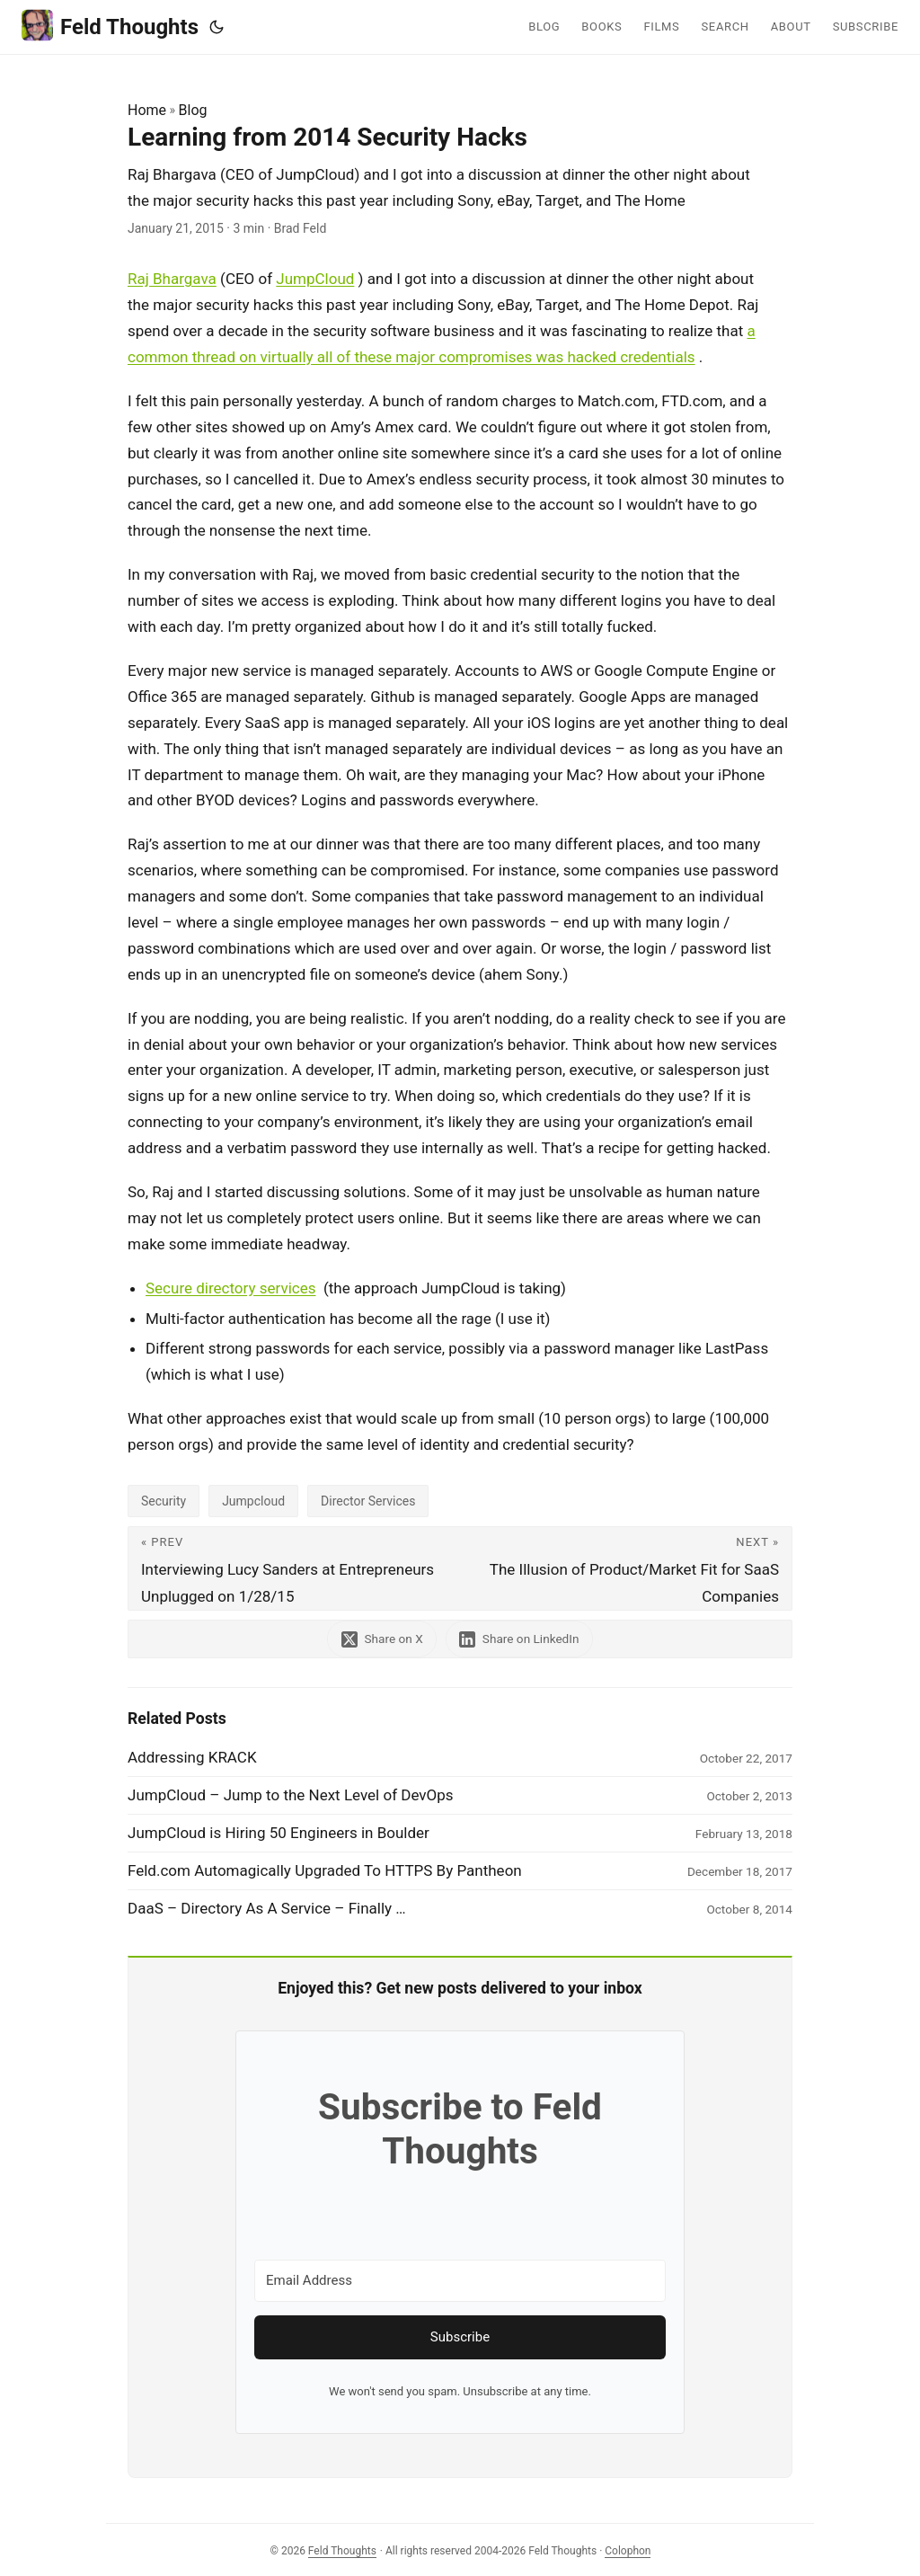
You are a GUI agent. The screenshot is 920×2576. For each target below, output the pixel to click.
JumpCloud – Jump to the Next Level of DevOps (291, 1795)
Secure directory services (230, 1288)
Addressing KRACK (192, 1757)
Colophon (627, 2551)
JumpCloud (315, 279)
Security (163, 1501)
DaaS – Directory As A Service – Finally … (267, 1908)
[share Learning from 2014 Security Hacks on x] (380, 1639)
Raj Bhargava (172, 279)
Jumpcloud (253, 1501)
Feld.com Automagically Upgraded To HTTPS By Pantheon (325, 1870)
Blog (193, 110)
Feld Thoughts (110, 25)
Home (147, 110)
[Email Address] (460, 2281)
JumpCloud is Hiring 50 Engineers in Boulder (278, 1833)
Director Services (368, 1501)
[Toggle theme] (216, 27)
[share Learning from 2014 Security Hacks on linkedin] (521, 1639)
